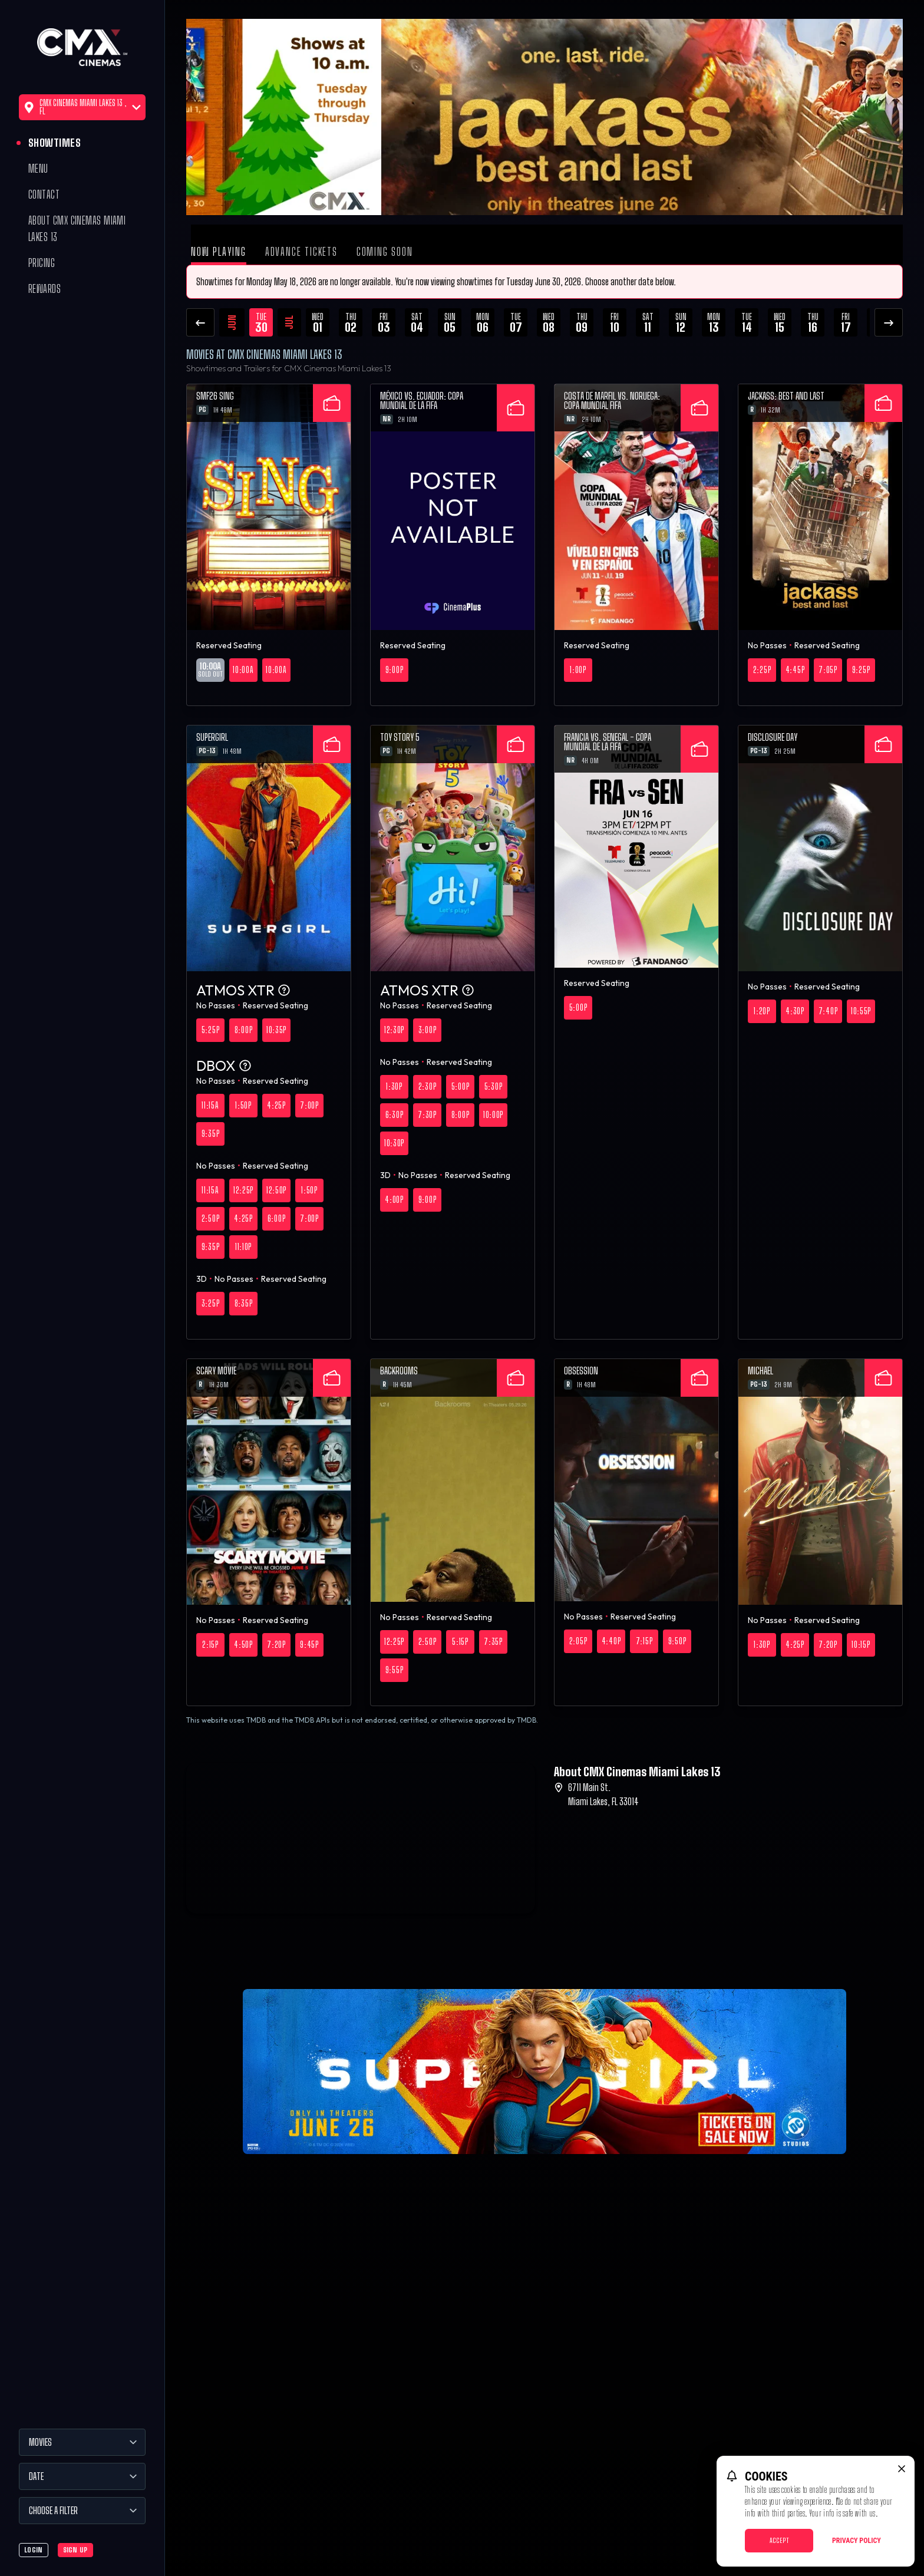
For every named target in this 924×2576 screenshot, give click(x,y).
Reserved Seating (229, 645)
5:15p (460, 1642)
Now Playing (218, 251)
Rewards (44, 288)
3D (201, 1279)
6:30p (394, 1115)
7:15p (644, 1641)
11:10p (243, 1247)
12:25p (243, 1190)
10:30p (394, 1143)
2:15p (210, 1645)
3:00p (427, 1030)
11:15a (210, 1105)
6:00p (277, 1218)
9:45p (309, 1645)
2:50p (211, 1218)
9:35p (211, 1134)
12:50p (276, 1190)
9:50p (677, 1641)
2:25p (762, 670)
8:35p (244, 1303)
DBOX (224, 1065)
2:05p (578, 1641)
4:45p (795, 670)
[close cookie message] (902, 2469)
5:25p (211, 1030)
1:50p (243, 1105)
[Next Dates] (888, 322)
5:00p (460, 1086)
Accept (779, 2540)
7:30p (427, 1115)
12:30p (394, 1030)
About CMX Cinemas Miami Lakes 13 (77, 228)
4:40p (611, 1641)
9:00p (394, 670)
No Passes (767, 645)
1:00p (578, 670)
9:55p (394, 1670)
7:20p (276, 1645)
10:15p (861, 1645)
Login (33, 2549)
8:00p (244, 1030)
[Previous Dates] (200, 322)
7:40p (828, 1011)
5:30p (493, 1086)
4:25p (276, 1105)
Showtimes (54, 142)
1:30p (394, 1086)
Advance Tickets (301, 251)
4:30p (795, 1011)
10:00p (493, 1115)
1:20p (762, 1011)
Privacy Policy (856, 2541)
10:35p (276, 1030)
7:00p (309, 1105)
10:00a (243, 670)
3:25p (211, 1303)
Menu (38, 168)
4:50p (243, 1645)
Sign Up (75, 2549)
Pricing (41, 262)
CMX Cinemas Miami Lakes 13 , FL (82, 107)
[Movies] (82, 2442)
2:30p (427, 1086)
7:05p (828, 670)
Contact (44, 194)
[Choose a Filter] (82, 2510)
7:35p (493, 1642)
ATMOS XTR (243, 990)
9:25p (861, 670)
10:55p (861, 1011)
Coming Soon (385, 251)
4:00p (394, 1200)
